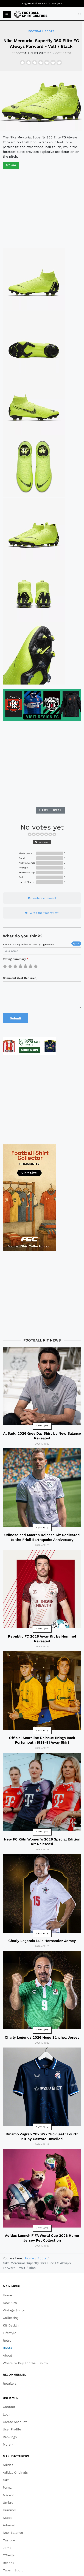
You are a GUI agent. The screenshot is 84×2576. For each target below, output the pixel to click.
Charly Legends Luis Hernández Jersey (42, 1941)
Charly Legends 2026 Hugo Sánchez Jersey (42, 2037)
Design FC (57, 3)
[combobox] (79, 14)
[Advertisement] (36, 207)
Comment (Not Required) (20, 978)
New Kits (42, 1426)
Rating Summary (15, 959)
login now (46, 944)
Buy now (10, 165)
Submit (15, 1018)
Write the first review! (42, 912)
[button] (7, 14)
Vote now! (42, 842)
